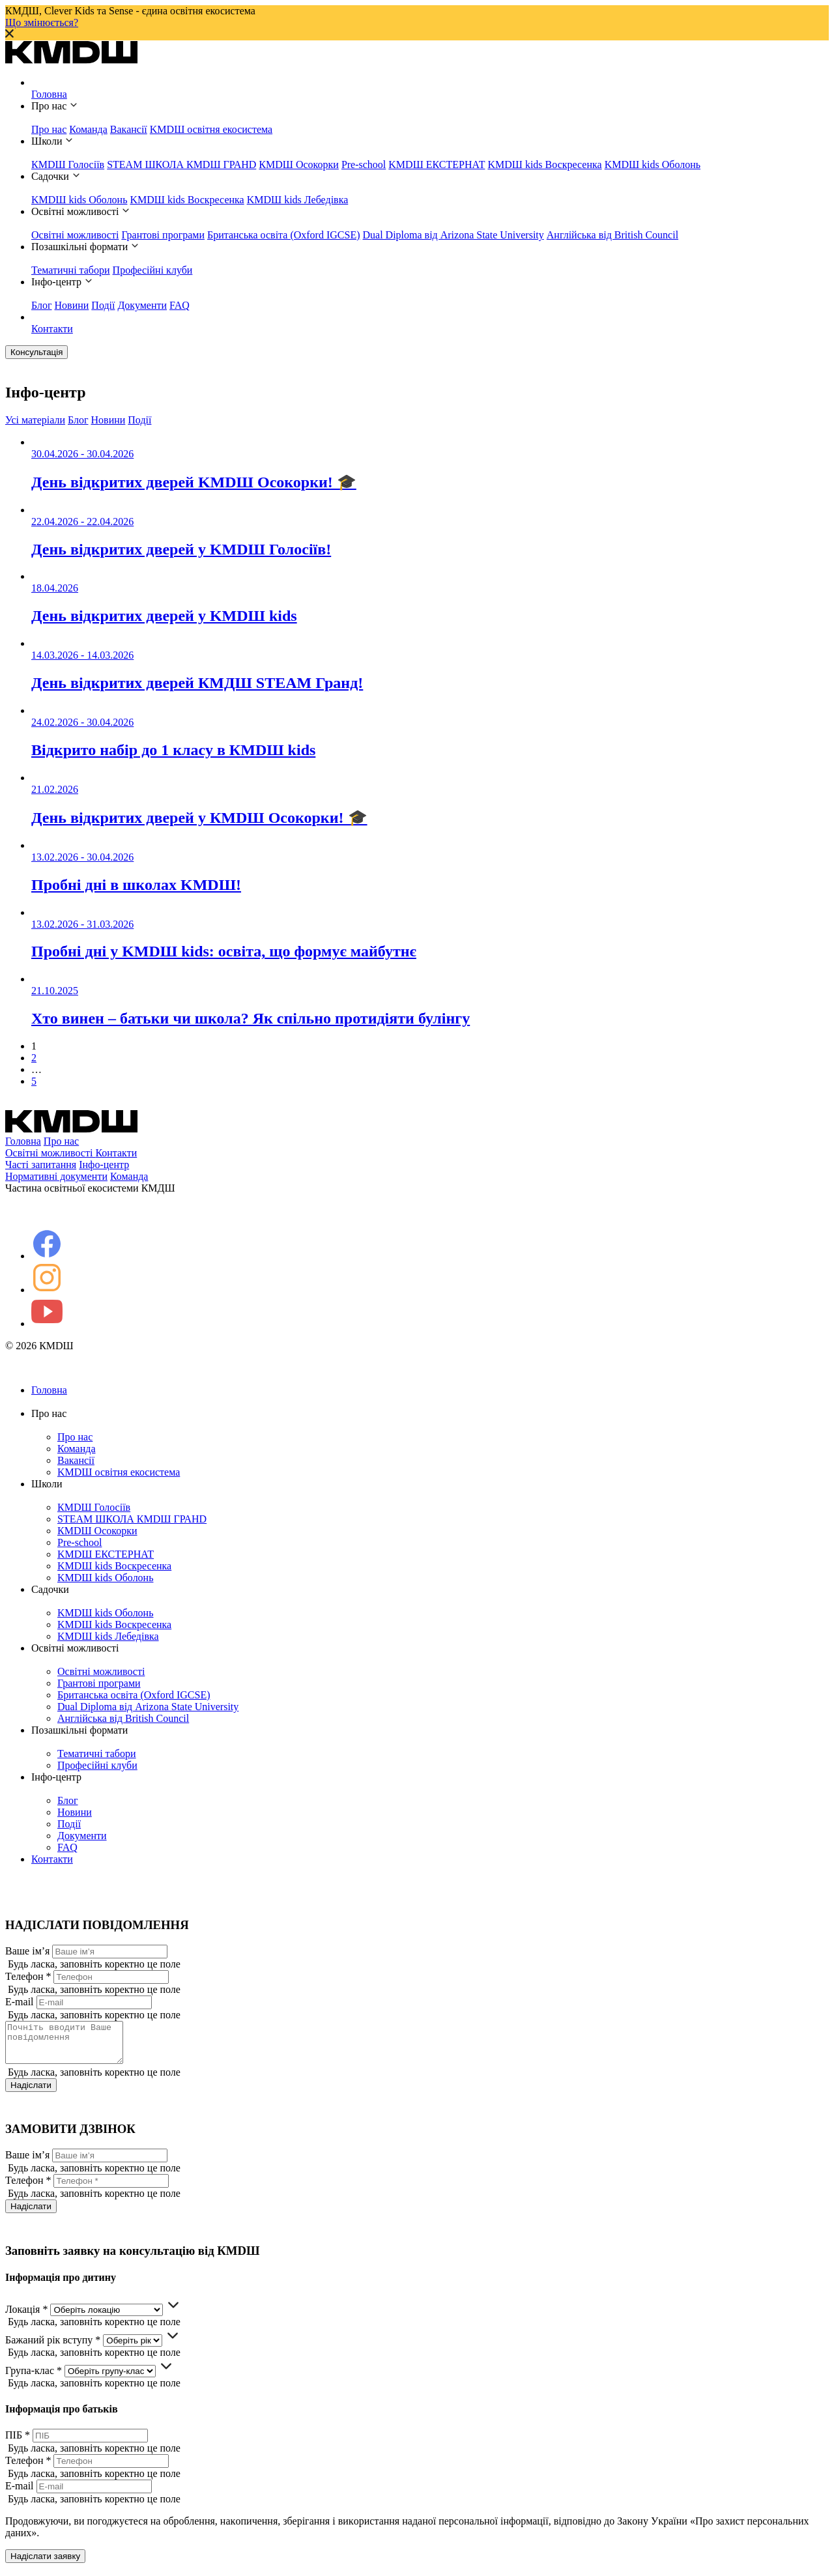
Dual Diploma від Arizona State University (453, 234)
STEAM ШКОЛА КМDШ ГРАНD (181, 164)
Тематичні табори (70, 270)
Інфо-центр (104, 1164)
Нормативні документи (56, 1176)
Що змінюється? (41, 22)
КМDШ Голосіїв (67, 164)
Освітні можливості (75, 234)
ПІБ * (17, 2442)
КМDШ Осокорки (299, 164)
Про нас (48, 129)
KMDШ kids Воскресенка (544, 164)
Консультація (36, 352)
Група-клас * (33, 2378)
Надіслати (30, 2093)
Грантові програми (163, 234)
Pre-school (363, 164)
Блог (41, 305)
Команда (88, 129)
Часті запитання (40, 1164)
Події (103, 305)
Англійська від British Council (612, 234)
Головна (49, 94)
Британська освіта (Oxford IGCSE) (283, 234)
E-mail (19, 2001)
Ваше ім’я (27, 1950)
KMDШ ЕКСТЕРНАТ (436, 164)
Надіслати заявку (45, 2564)
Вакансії (128, 129)
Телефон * (28, 1976)
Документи (142, 305)
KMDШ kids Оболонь (652, 164)
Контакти (52, 328)
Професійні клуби (153, 270)
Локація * (26, 2317)
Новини (72, 305)
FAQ (179, 305)
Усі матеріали (35, 419)
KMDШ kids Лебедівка (298, 199)
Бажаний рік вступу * (52, 2347)
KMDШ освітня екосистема (211, 129)
